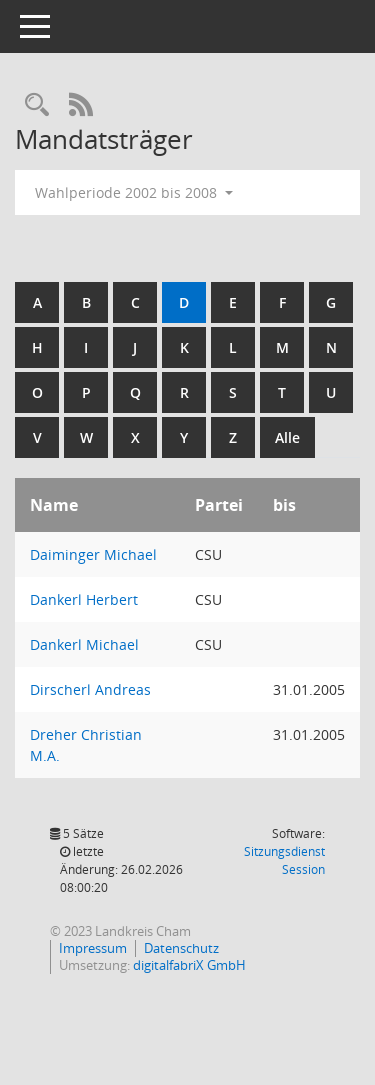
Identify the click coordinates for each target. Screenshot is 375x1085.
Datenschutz (181, 948)
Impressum (93, 948)
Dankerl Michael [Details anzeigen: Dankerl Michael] (84, 644)
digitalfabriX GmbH (189, 965)
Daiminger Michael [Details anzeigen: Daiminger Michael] (93, 554)
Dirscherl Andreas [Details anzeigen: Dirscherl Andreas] (90, 689)
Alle (287, 437)
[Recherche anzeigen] (37, 105)
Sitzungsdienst (284, 860)
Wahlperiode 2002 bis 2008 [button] (134, 192)
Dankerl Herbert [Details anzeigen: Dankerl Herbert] (84, 599)
